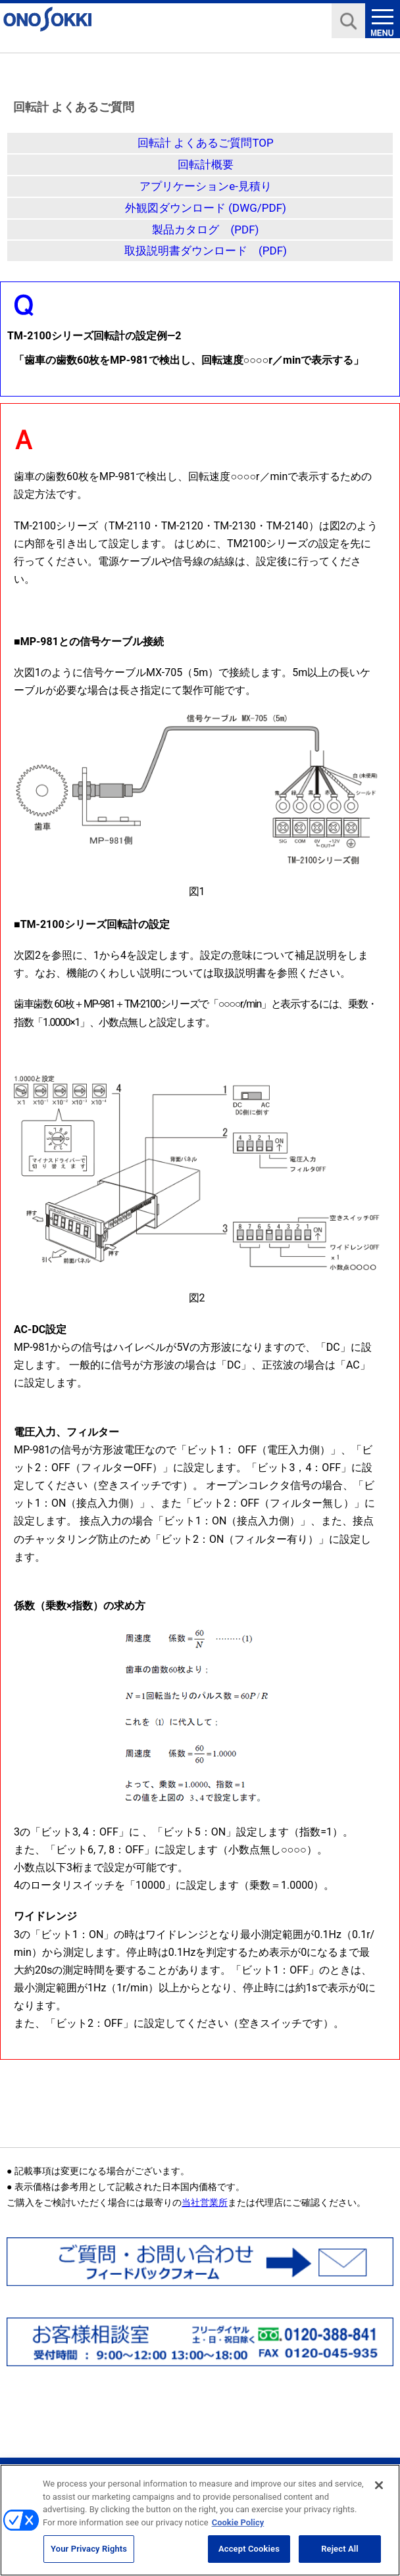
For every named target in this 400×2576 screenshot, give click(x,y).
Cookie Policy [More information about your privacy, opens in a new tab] (238, 2528)
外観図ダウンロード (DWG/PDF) (205, 207)
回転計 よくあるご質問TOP (206, 142)
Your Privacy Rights (89, 2555)
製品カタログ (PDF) (205, 229)
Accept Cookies (249, 2555)
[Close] (378, 2491)
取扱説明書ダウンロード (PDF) (205, 250)
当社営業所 (205, 2202)
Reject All (340, 2555)
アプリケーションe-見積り (205, 186)
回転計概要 (206, 164)
